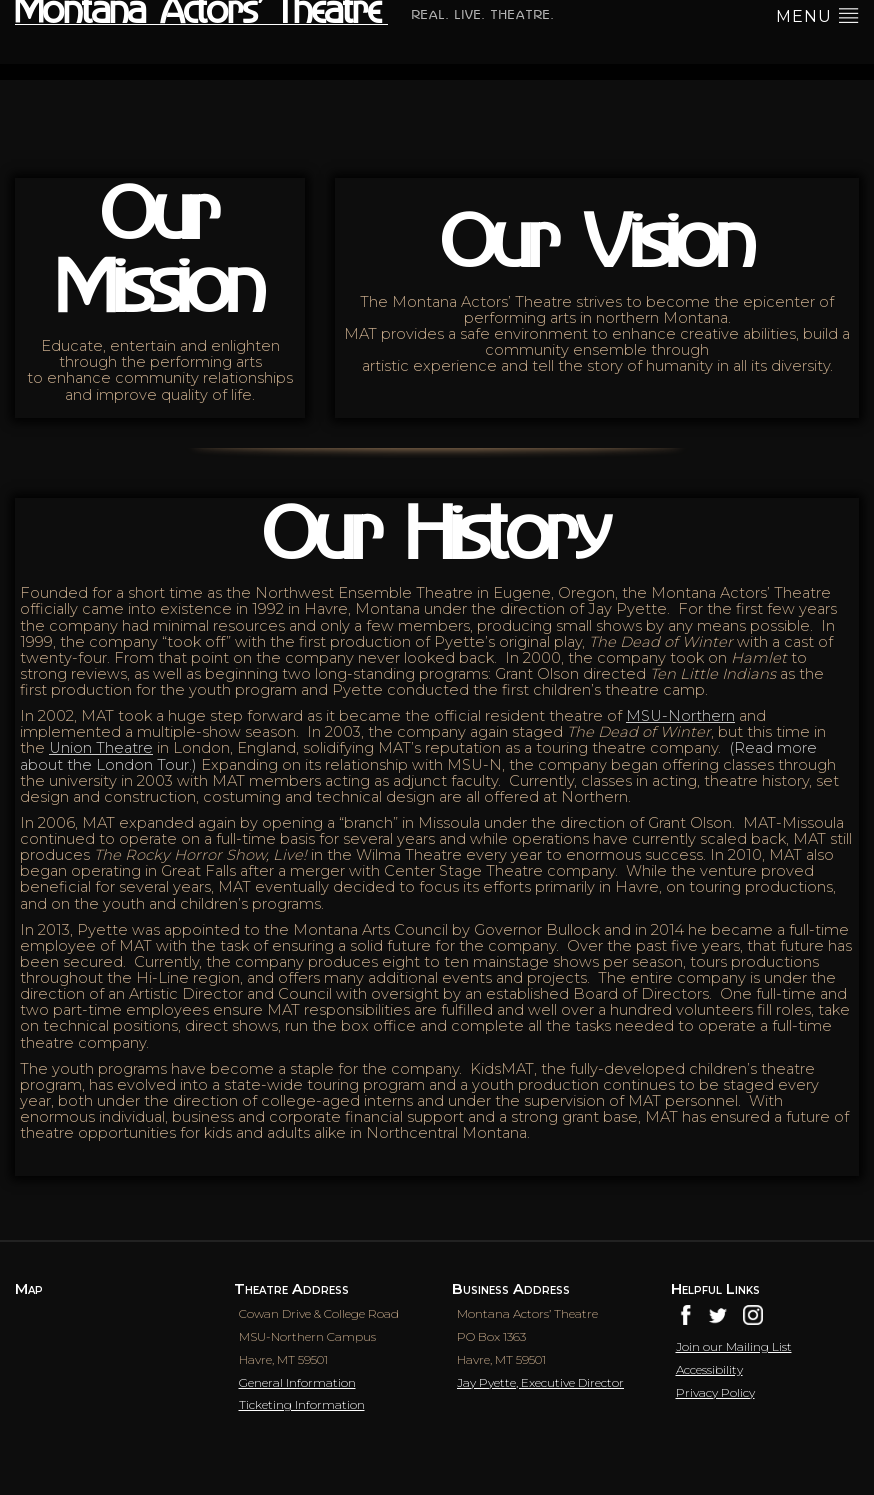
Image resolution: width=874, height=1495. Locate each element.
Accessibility (709, 1369)
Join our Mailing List (734, 1346)
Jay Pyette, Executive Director (540, 1382)
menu (817, 15)
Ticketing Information (302, 1404)
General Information (297, 1382)
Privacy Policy (715, 1392)
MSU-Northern (680, 716)
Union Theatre (101, 748)
